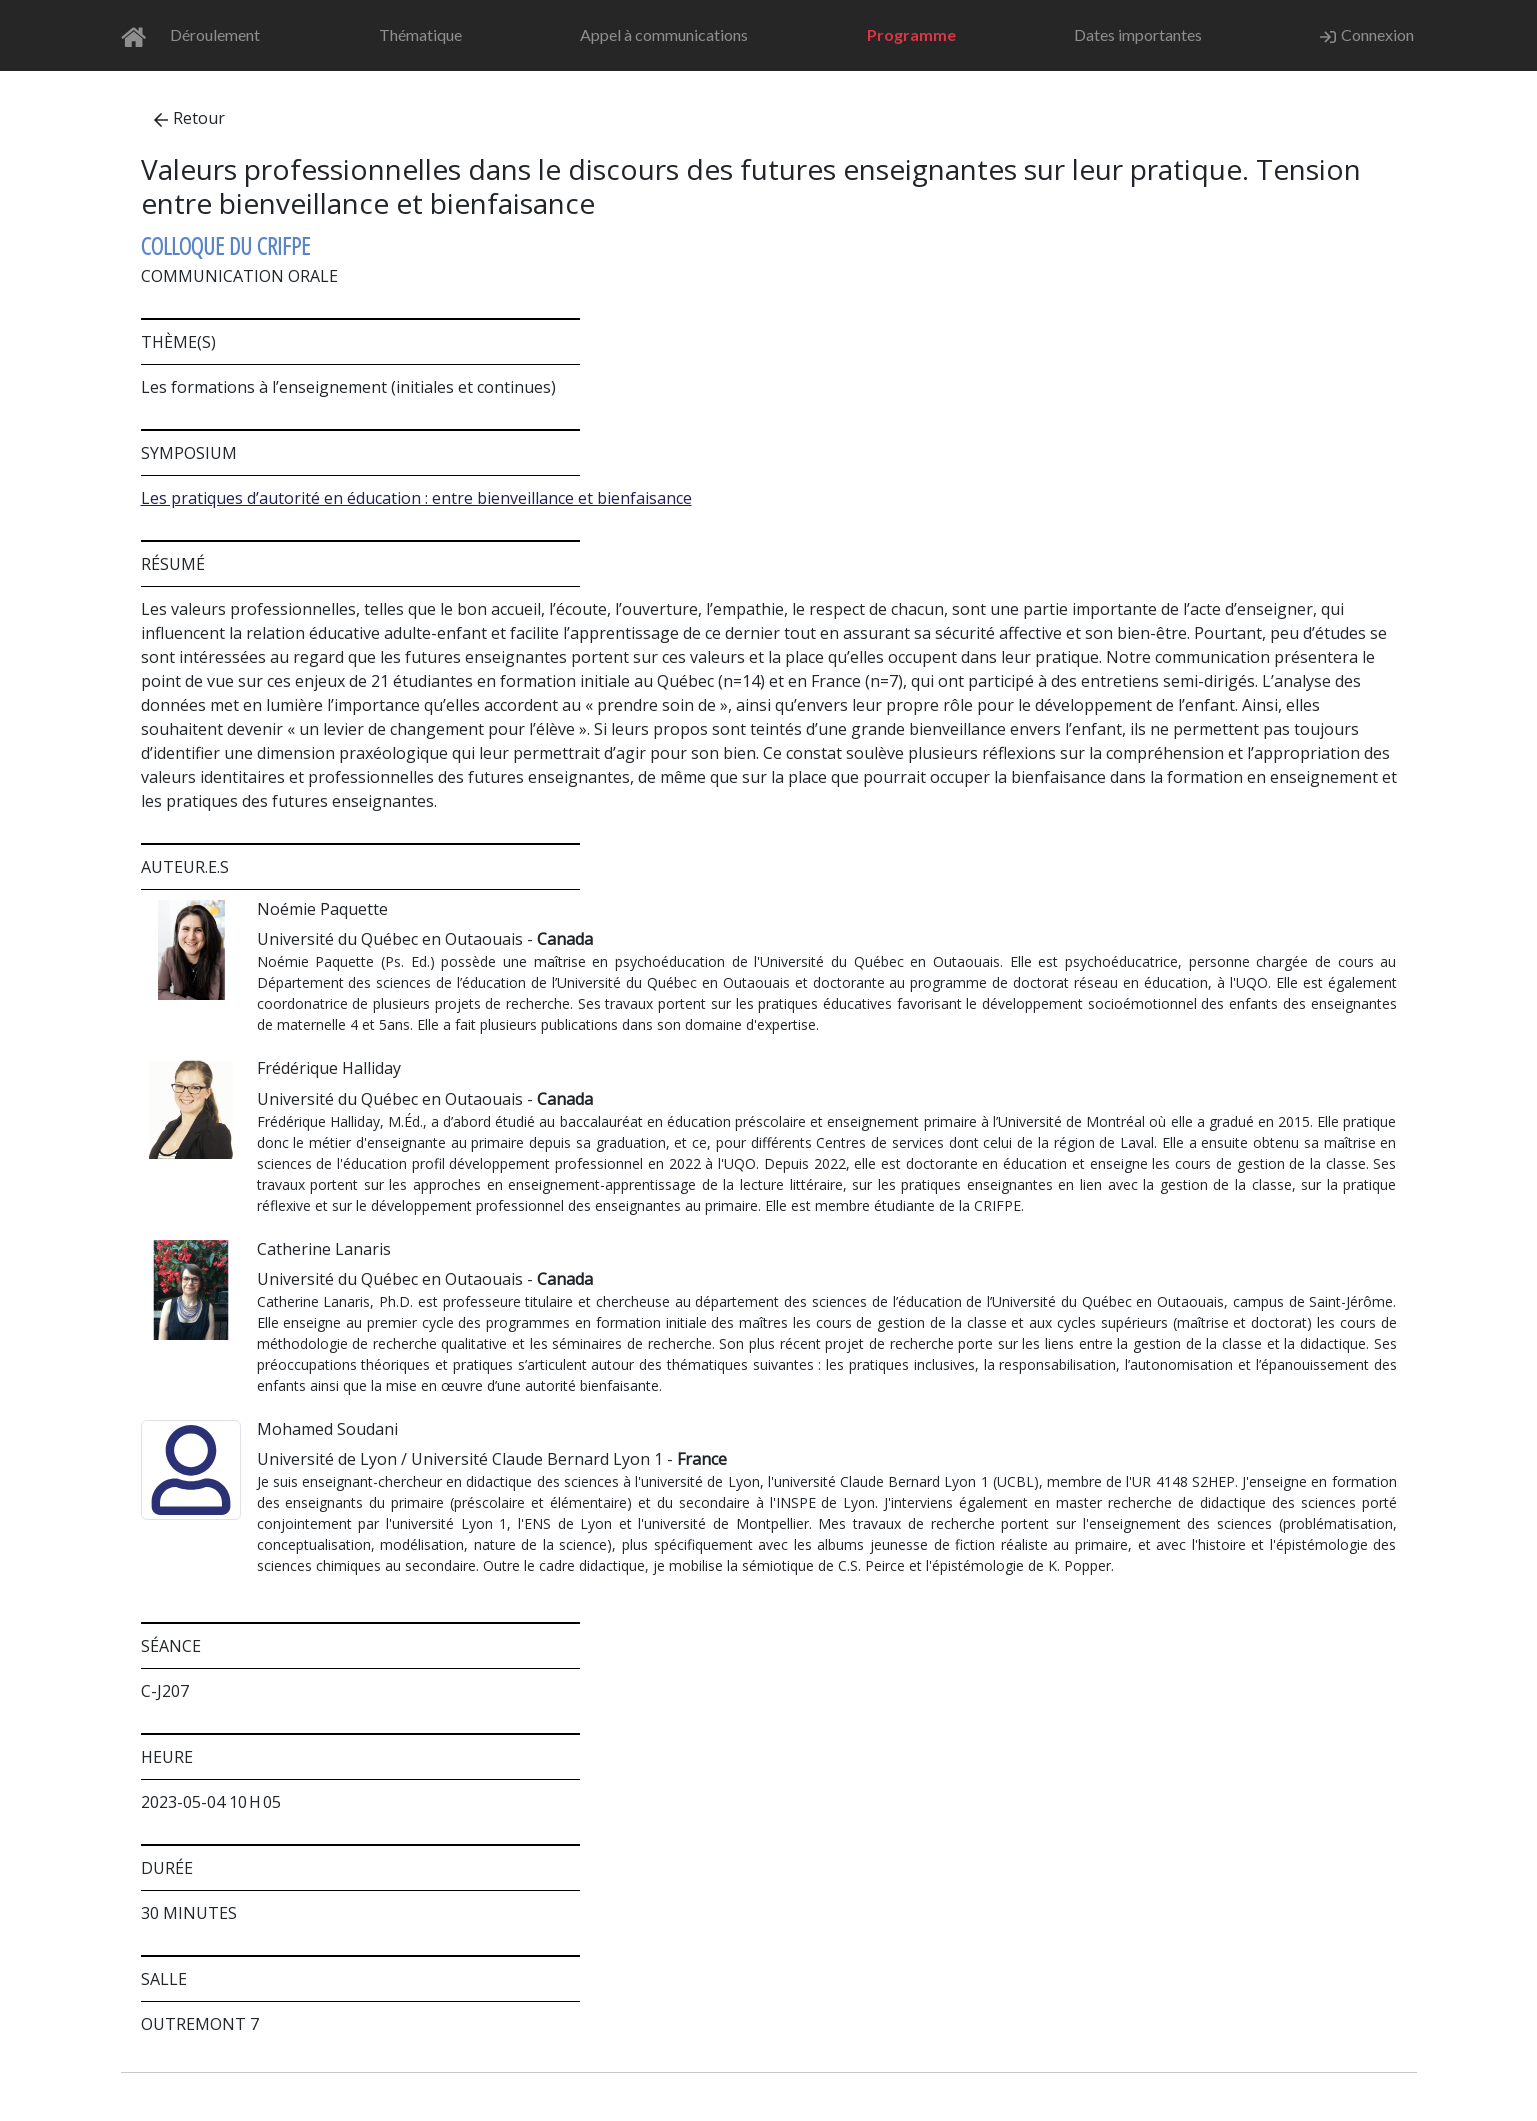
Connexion (1367, 35)
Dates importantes (1138, 34)
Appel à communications (664, 34)
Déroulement (215, 34)
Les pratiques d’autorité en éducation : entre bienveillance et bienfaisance (416, 498)
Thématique (420, 34)
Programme (911, 34)
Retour (189, 118)
